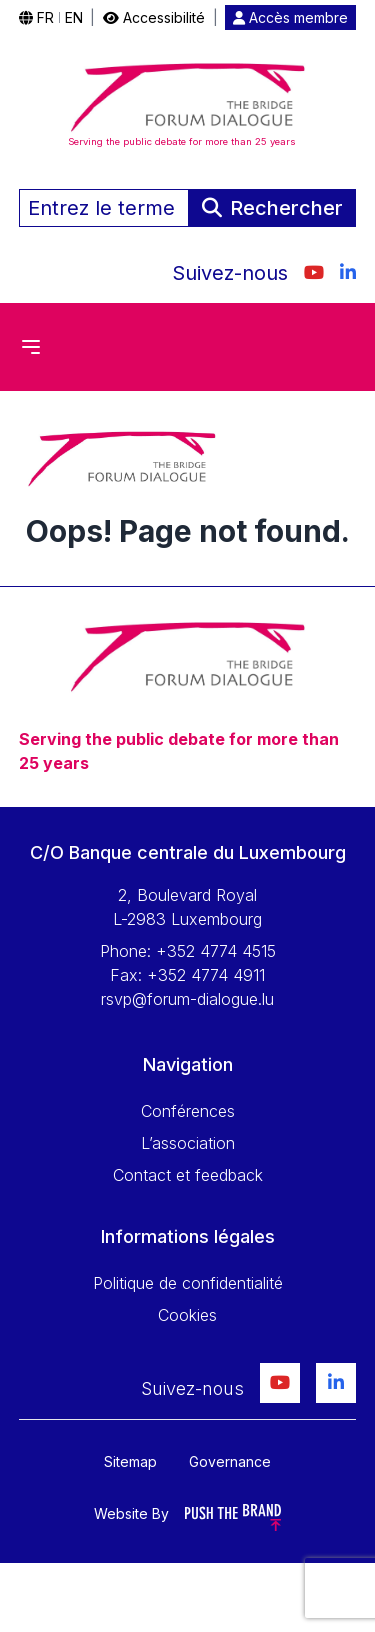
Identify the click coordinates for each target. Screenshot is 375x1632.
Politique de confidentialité (188, 1283)
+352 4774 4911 (206, 975)
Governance (230, 1461)
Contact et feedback (188, 1175)
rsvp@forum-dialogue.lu (187, 999)
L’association (188, 1143)
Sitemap (130, 1461)
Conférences (188, 1111)
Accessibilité (154, 17)
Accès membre (290, 17)
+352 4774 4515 (216, 951)
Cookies (187, 1315)
